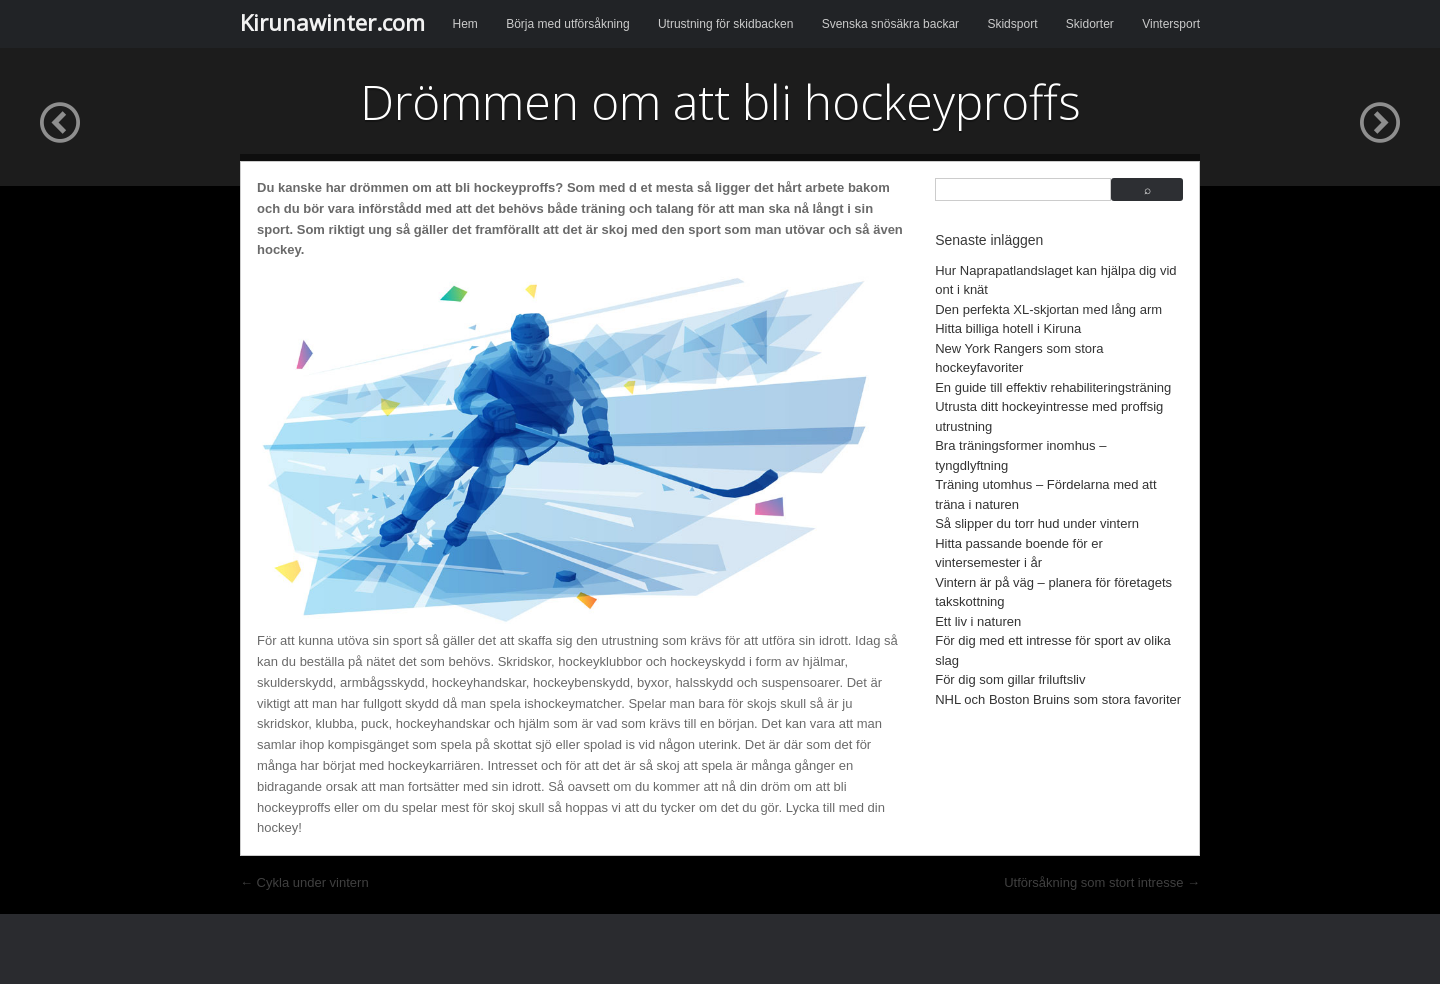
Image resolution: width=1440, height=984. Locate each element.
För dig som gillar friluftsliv (1010, 679)
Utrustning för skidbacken (725, 24)
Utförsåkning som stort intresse (1102, 882)
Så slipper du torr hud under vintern (1037, 523)
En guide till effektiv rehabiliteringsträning (1053, 387)
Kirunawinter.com (332, 22)
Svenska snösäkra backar (890, 24)
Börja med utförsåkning (567, 24)
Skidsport (1012, 24)
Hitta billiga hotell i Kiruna (1008, 328)
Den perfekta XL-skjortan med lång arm (1048, 309)
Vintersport (1171, 24)
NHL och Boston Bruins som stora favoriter (1058, 699)
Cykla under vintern (304, 882)
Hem (465, 24)
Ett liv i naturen (978, 621)
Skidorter (1090, 24)
